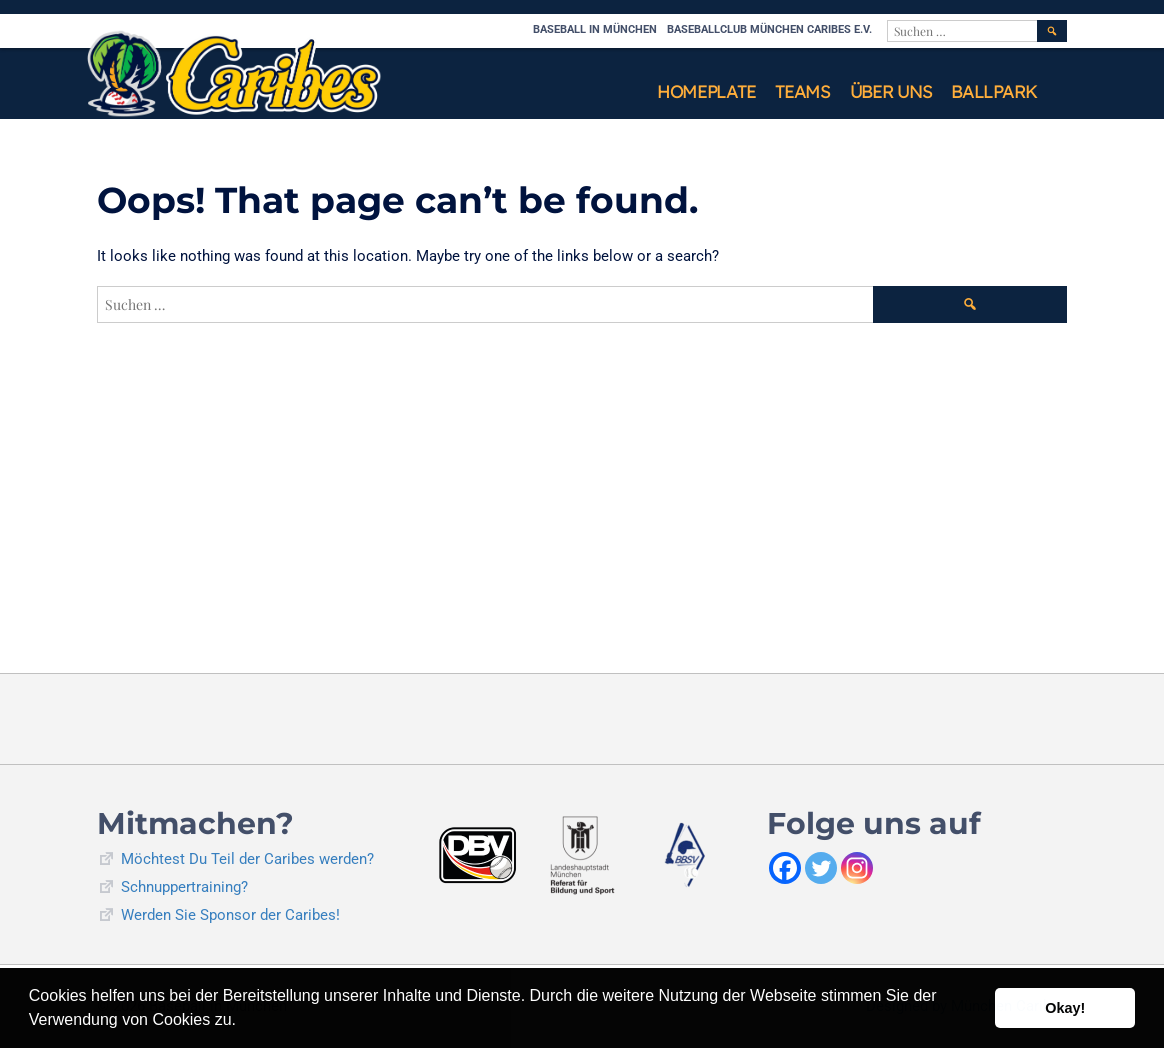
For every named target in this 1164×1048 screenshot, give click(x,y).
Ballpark (994, 91)
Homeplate (706, 91)
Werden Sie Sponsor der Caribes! (230, 915)
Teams (802, 91)
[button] (243, 1022)
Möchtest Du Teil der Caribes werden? (247, 859)
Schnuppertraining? (184, 887)
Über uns (891, 91)
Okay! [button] (1065, 1008)
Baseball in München (595, 29)
